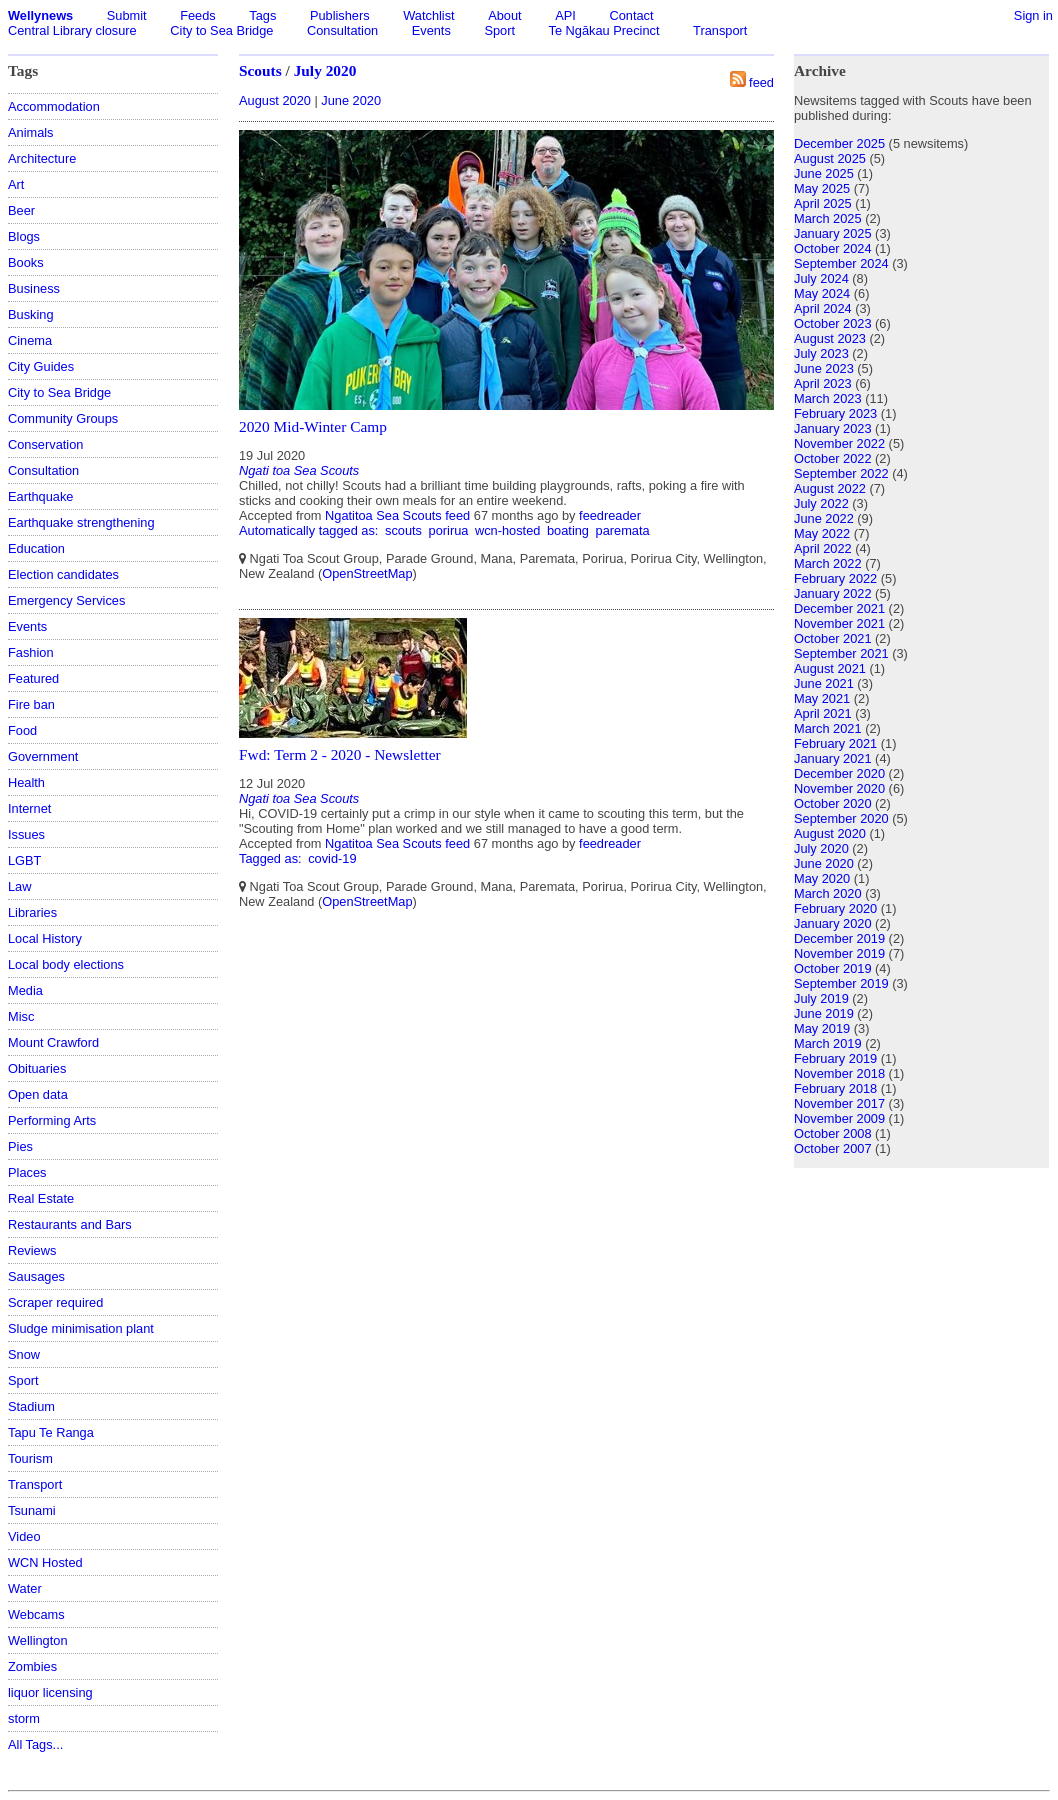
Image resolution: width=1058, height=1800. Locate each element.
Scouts (260, 70)
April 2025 (823, 203)
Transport (720, 30)
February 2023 (835, 413)
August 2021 (830, 668)
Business (34, 288)
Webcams (36, 1614)
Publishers (340, 15)
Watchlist (428, 15)
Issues (26, 834)
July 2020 (325, 70)
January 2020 (833, 923)
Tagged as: (272, 858)
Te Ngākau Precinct (604, 30)
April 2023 (823, 383)
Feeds (198, 15)
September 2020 (841, 818)
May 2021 (822, 698)
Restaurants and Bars (70, 1224)
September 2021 (841, 653)
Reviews (32, 1250)
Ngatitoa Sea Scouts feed (397, 515)
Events (431, 30)
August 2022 (830, 488)
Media (25, 990)
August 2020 (275, 100)
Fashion (31, 652)
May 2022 (822, 533)
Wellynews (40, 15)
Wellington (38, 1640)
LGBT (24, 860)
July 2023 (821, 353)
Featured (33, 678)
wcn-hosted (507, 530)
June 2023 (824, 368)
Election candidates (63, 574)
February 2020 (835, 908)
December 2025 (839, 143)
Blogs (24, 236)
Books (26, 262)
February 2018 (835, 1088)
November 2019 (839, 953)
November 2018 (839, 1073)
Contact (631, 15)
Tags (262, 15)
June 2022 (824, 518)
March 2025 (828, 218)
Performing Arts (52, 1120)
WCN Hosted (45, 1562)
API (565, 15)
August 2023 (830, 338)
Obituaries (37, 1068)
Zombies (32, 1666)
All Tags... (35, 1744)
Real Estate (41, 1198)
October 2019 (833, 968)
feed (761, 82)
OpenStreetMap (367, 573)
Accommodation (54, 106)
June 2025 (824, 173)
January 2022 (833, 593)
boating (568, 530)
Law (19, 886)
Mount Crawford (53, 1042)
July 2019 (821, 998)
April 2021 (823, 713)
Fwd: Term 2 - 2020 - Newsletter (340, 754)
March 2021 (828, 728)
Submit (127, 15)
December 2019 (839, 938)
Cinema (30, 340)
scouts (403, 530)
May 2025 (822, 188)
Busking (31, 314)
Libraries (32, 912)
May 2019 (822, 1028)
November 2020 (839, 788)
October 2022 (833, 458)
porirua (449, 530)
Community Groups (63, 418)
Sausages (36, 1276)
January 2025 (833, 233)
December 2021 (839, 608)
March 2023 (828, 398)
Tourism (30, 1458)
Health (26, 782)
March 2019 (828, 1043)
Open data (38, 1094)
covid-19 (332, 858)
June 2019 (824, 1013)
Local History (45, 938)
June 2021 (824, 683)
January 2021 (833, 758)
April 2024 (823, 308)
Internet (29, 808)
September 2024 (841, 263)
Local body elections (66, 964)
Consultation (342, 30)
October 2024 (833, 248)
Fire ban (31, 704)
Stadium (31, 1406)
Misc (21, 1016)
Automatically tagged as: (310, 530)
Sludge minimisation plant (81, 1328)
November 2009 (839, 1118)
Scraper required (55, 1302)
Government (43, 756)
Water (25, 1588)
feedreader (610, 515)
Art (16, 184)
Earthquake (40, 496)
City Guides (41, 366)
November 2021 (839, 623)
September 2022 (841, 473)
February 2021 (835, 743)
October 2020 (833, 803)
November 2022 (839, 443)
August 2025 (830, 158)
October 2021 (833, 638)
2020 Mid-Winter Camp (313, 426)
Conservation (45, 444)
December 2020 (839, 773)
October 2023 (833, 323)
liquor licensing (50, 1692)
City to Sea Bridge (221, 30)
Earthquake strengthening (81, 522)
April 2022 (823, 548)
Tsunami (32, 1510)
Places (27, 1172)
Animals (31, 132)
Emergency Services (66, 600)
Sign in (1033, 15)
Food (22, 730)
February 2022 (835, 578)
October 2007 (833, 1148)
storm (24, 1718)
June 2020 (351, 100)
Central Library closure (72, 30)
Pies (20, 1146)
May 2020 (822, 878)
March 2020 (828, 893)
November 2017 (839, 1103)
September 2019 (841, 983)
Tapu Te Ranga (51, 1432)
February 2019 (835, 1058)
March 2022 (828, 563)
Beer (21, 210)
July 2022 (821, 503)
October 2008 (833, 1133)
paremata (623, 530)
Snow (24, 1354)
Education (36, 548)
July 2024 (821, 278)
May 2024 (822, 293)
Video (24, 1536)
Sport (499, 30)
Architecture (42, 158)
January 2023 (833, 428)
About (504, 15)
